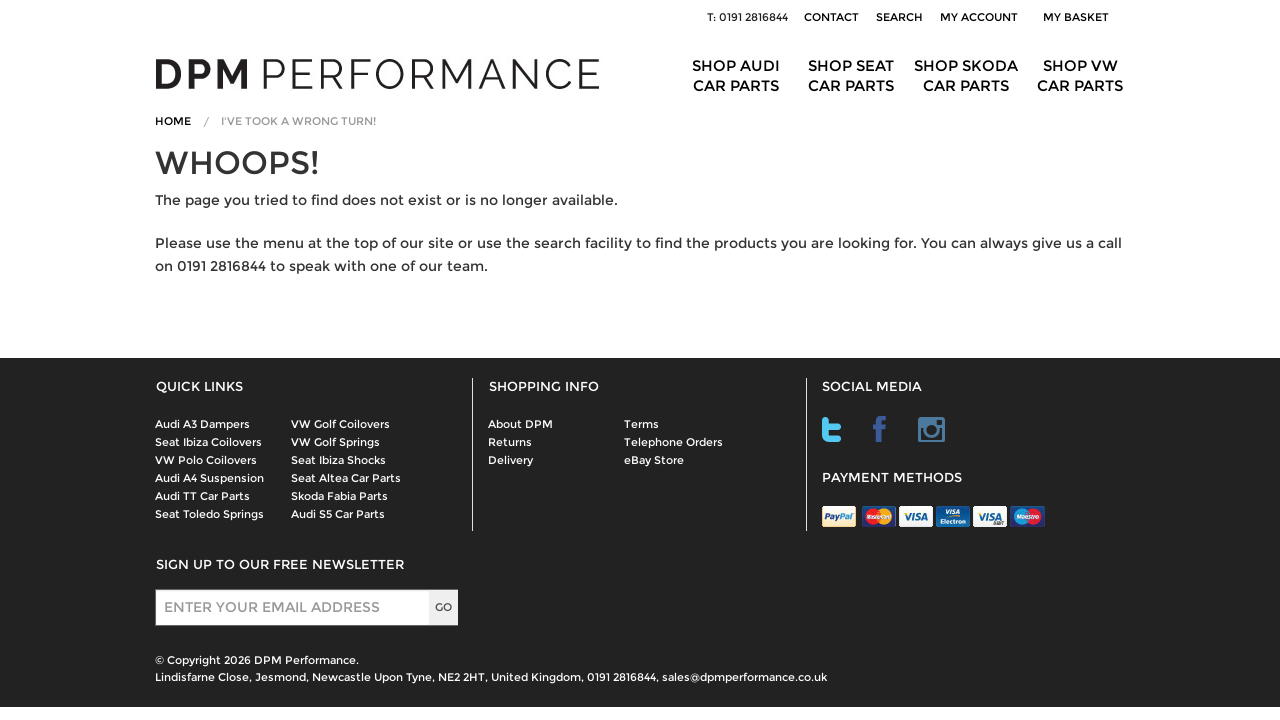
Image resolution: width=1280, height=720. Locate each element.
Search (899, 17)
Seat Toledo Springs (209, 514)
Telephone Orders (673, 442)
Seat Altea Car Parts (346, 478)
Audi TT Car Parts (202, 496)
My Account (979, 17)
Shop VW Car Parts (1080, 75)
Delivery (510, 460)
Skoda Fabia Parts (339, 496)
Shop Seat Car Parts (851, 75)
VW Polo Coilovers (206, 460)
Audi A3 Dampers (202, 424)
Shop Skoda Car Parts (966, 75)
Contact (831, 17)
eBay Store (654, 460)
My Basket (1079, 17)
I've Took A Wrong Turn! (298, 121)
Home (173, 121)
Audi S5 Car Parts (338, 514)
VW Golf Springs (335, 442)
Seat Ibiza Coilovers (208, 442)
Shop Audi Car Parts (736, 75)
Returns (510, 442)
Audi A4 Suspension (209, 478)
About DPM (520, 424)
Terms (641, 424)
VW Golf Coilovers (340, 424)
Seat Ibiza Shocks (338, 460)
